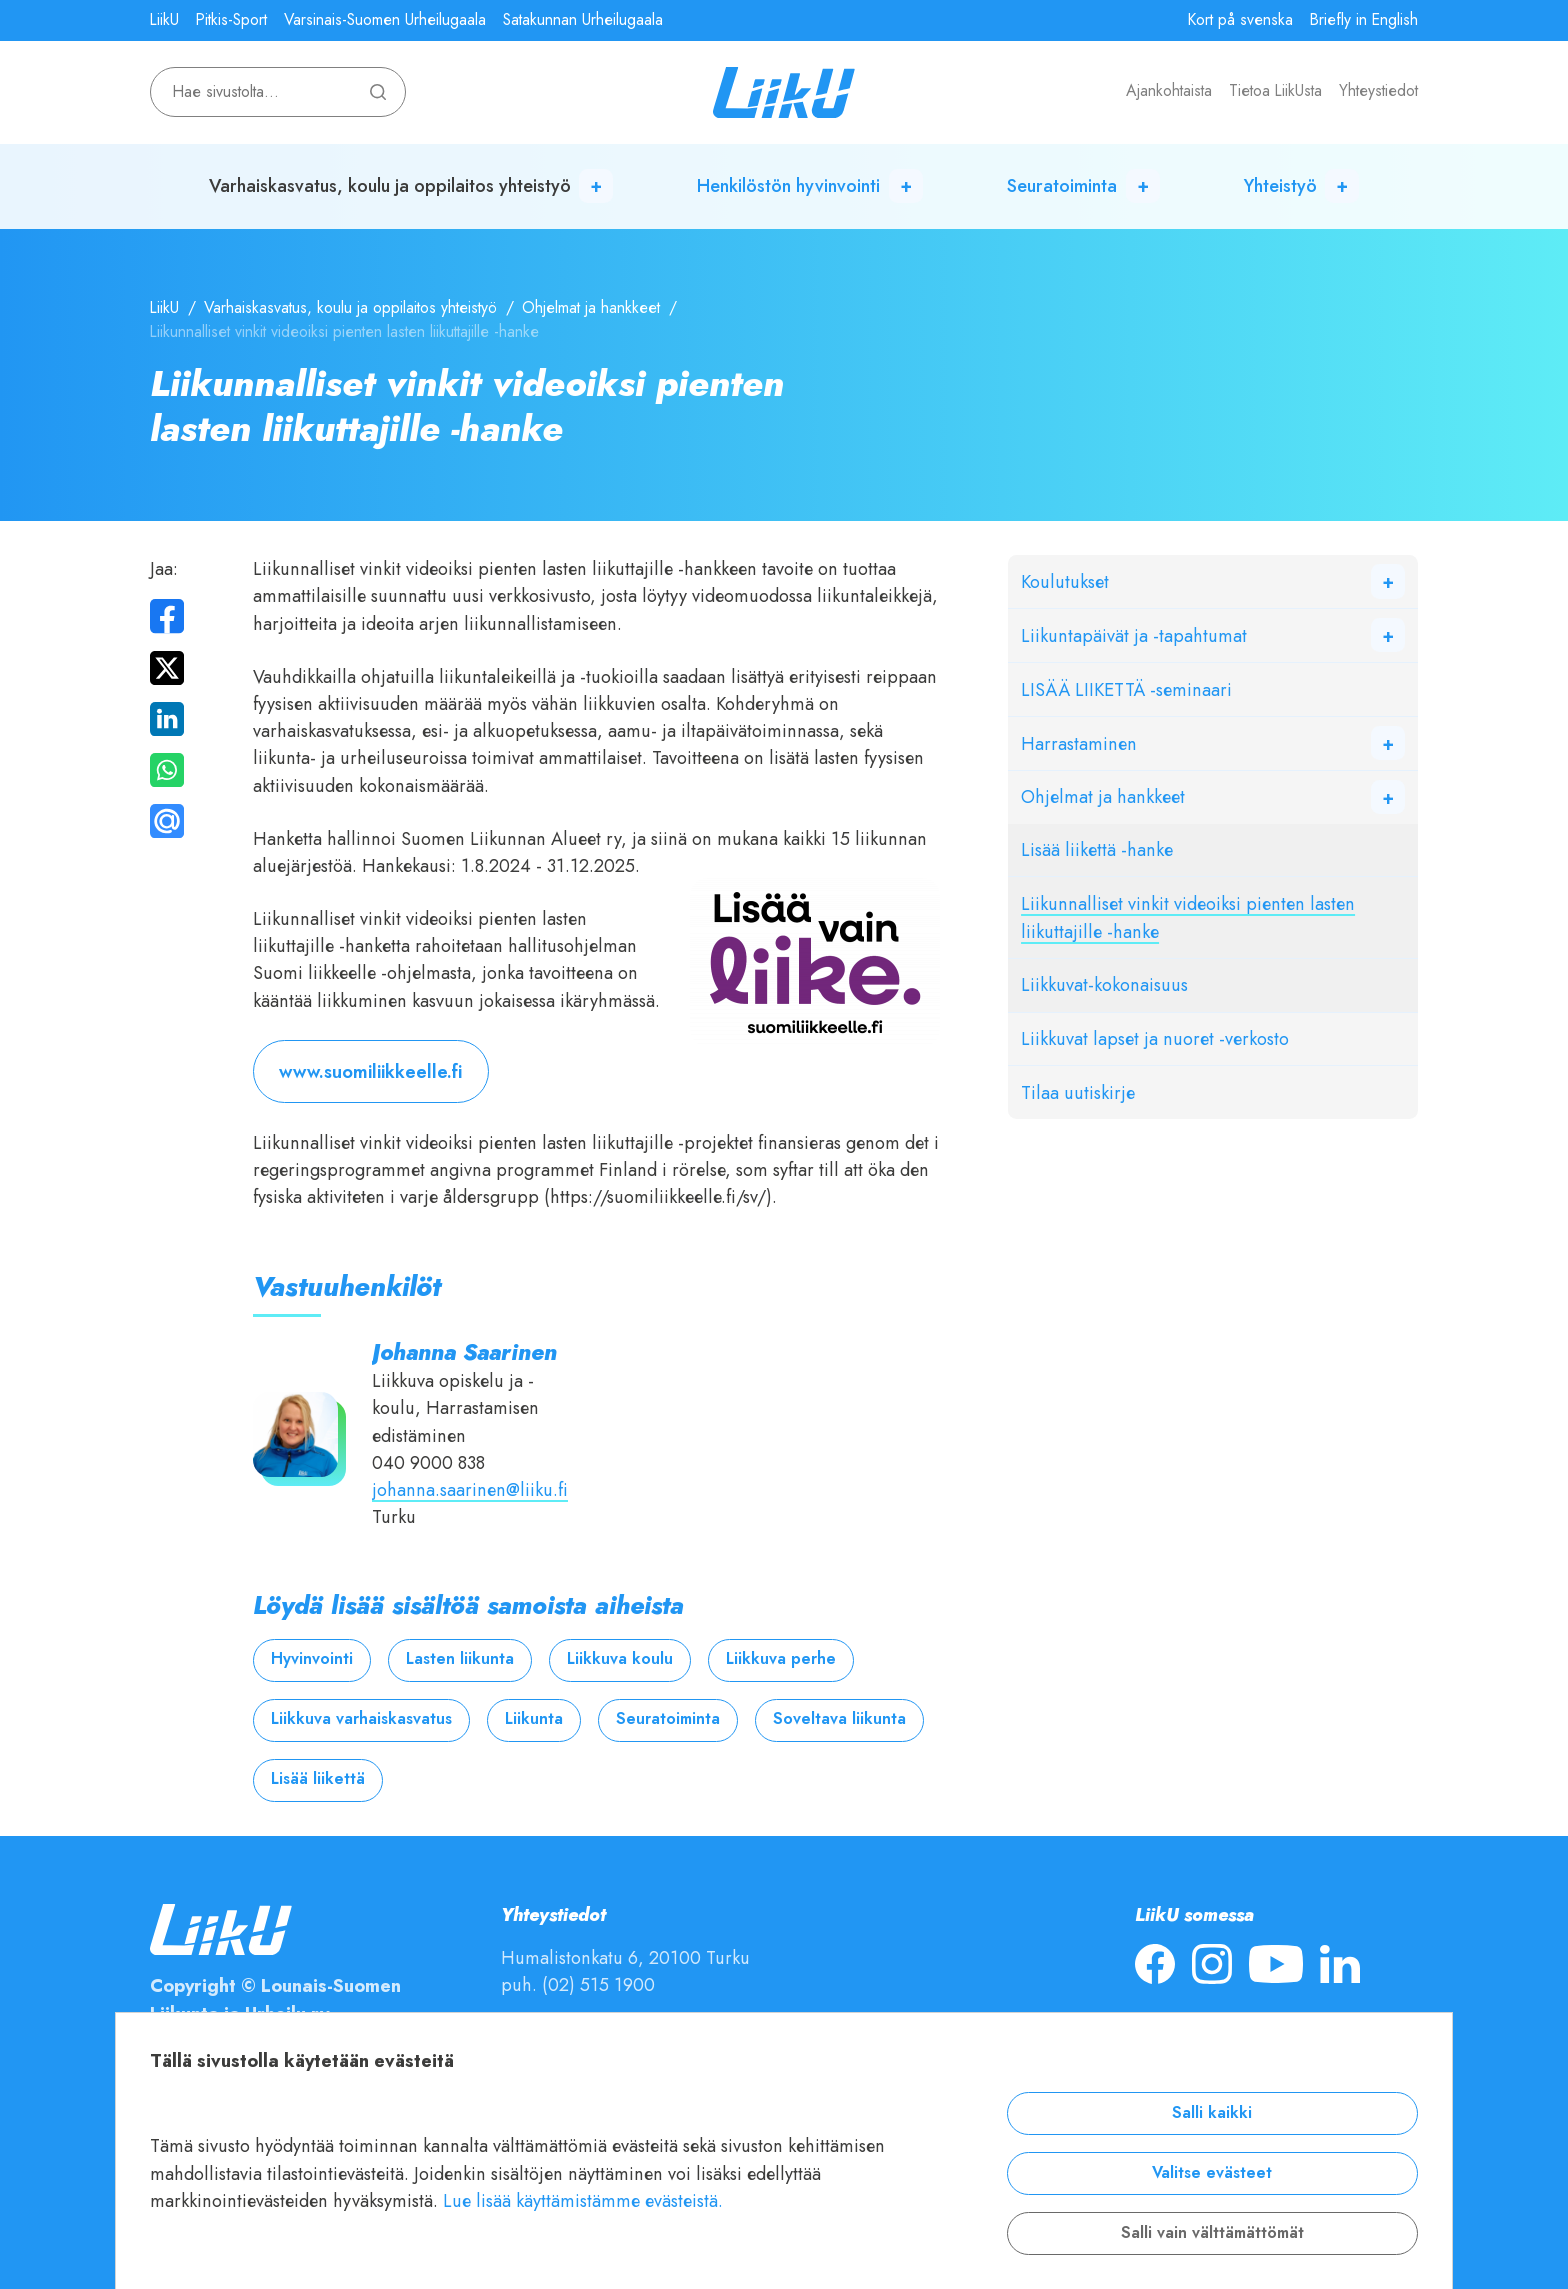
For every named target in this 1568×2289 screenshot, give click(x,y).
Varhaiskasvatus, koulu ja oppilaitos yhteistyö (390, 185)
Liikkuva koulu (620, 1659)
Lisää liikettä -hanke (1097, 849)
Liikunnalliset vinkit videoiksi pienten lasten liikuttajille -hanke (1188, 917)
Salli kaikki (1212, 2113)
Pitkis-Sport (231, 20)
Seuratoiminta (1062, 185)
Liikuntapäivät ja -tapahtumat (1134, 635)
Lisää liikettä (318, 1779)
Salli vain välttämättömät (1212, 2233)
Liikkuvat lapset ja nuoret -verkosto (1155, 1038)
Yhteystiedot (1378, 91)
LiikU (164, 20)
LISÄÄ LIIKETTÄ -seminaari (1126, 689)
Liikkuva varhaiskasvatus (361, 1719)
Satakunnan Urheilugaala (583, 20)
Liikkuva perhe (781, 1659)
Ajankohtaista (1169, 91)
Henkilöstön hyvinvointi (788, 185)
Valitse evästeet (1212, 2173)
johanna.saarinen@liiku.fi (470, 1489)
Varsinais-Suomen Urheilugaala (385, 20)
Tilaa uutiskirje (1078, 1092)
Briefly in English (1364, 20)
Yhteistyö (1280, 185)
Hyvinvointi (312, 1659)
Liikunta (534, 1719)
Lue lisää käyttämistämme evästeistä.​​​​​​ (583, 2200)
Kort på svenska (1240, 20)
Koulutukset (1065, 581)
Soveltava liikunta (839, 1719)
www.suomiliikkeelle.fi (370, 1071)
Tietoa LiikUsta (1275, 91)
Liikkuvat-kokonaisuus (1104, 984)
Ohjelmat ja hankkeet (591, 308)
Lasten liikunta (460, 1659)
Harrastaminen (1079, 743)
